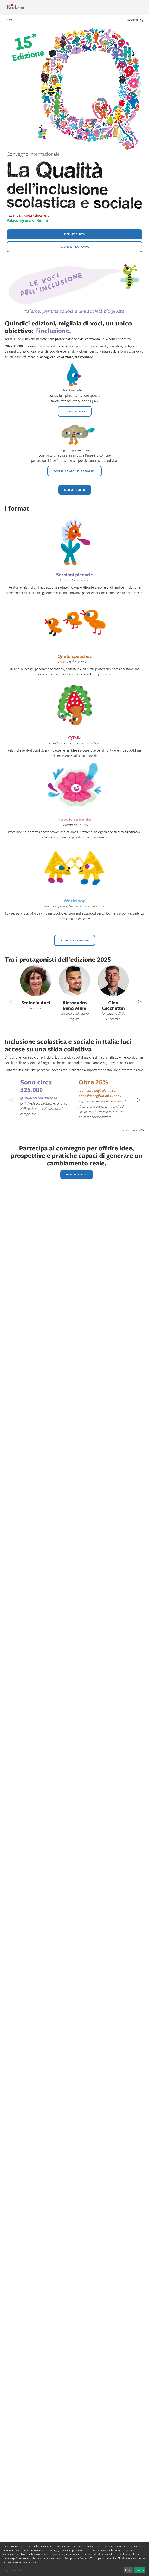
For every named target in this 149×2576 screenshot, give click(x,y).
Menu (11, 20)
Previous (10, 999)
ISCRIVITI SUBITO (74, 234)
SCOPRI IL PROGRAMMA (74, 246)
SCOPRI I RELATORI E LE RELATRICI (74, 471)
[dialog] (74, 2559)
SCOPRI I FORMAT (74, 411)
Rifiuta (128, 2570)
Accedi (135, 20)
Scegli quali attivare (13, 2570)
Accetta (139, 2570)
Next (138, 999)
